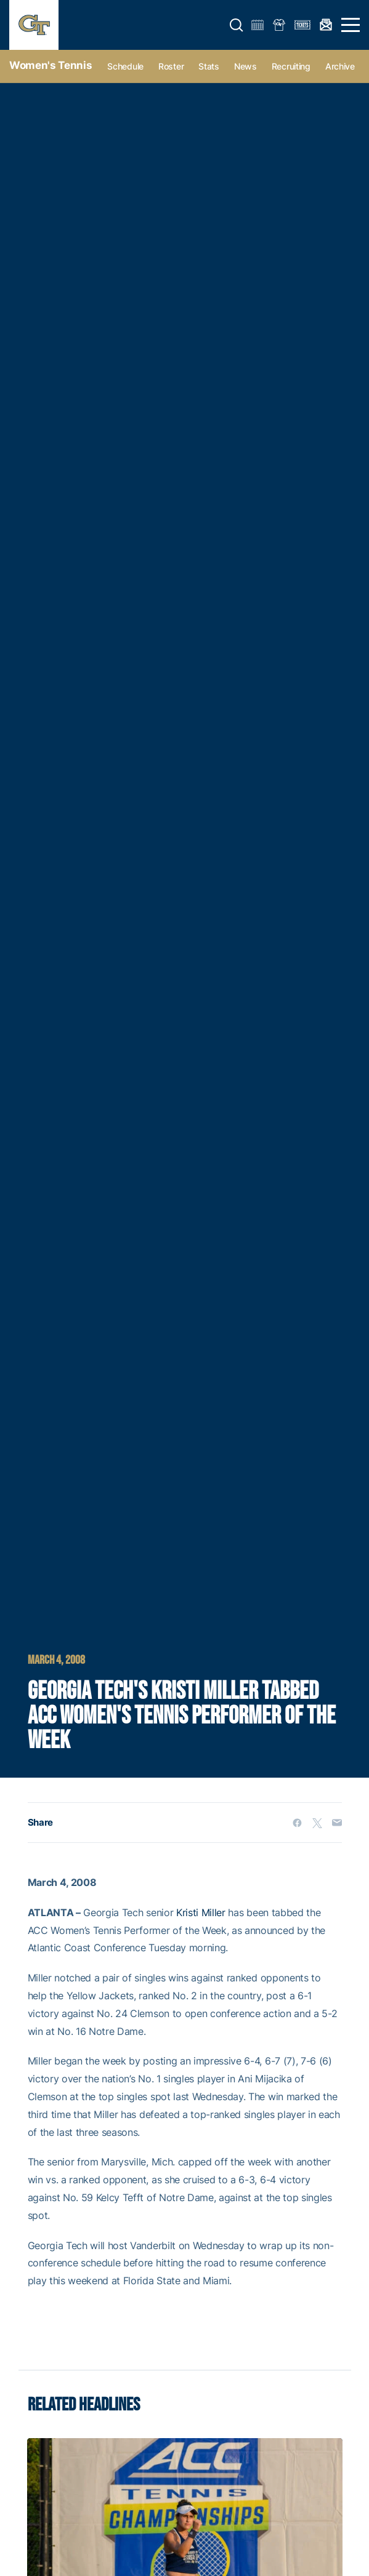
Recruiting (291, 66)
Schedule (125, 66)
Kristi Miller (200, 1912)
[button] (236, 25)
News (245, 66)
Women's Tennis (50, 65)
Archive (340, 66)
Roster (171, 66)
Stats (208, 66)
